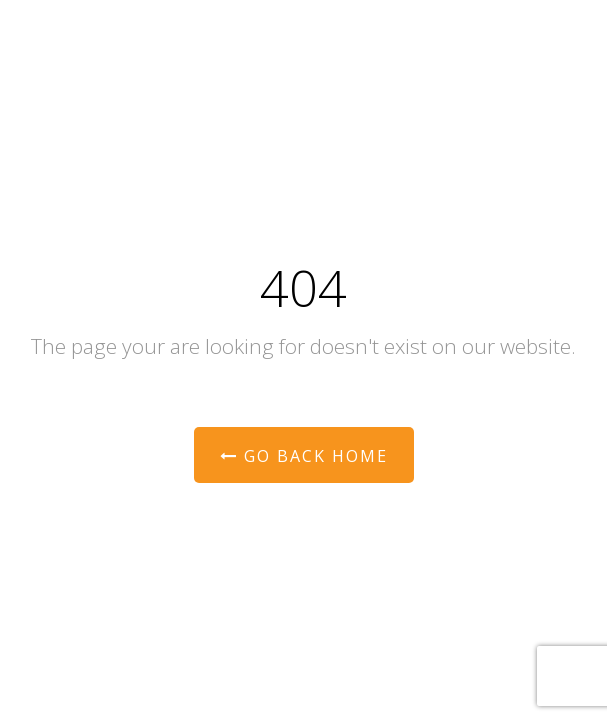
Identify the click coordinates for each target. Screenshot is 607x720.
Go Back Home (304, 456)
